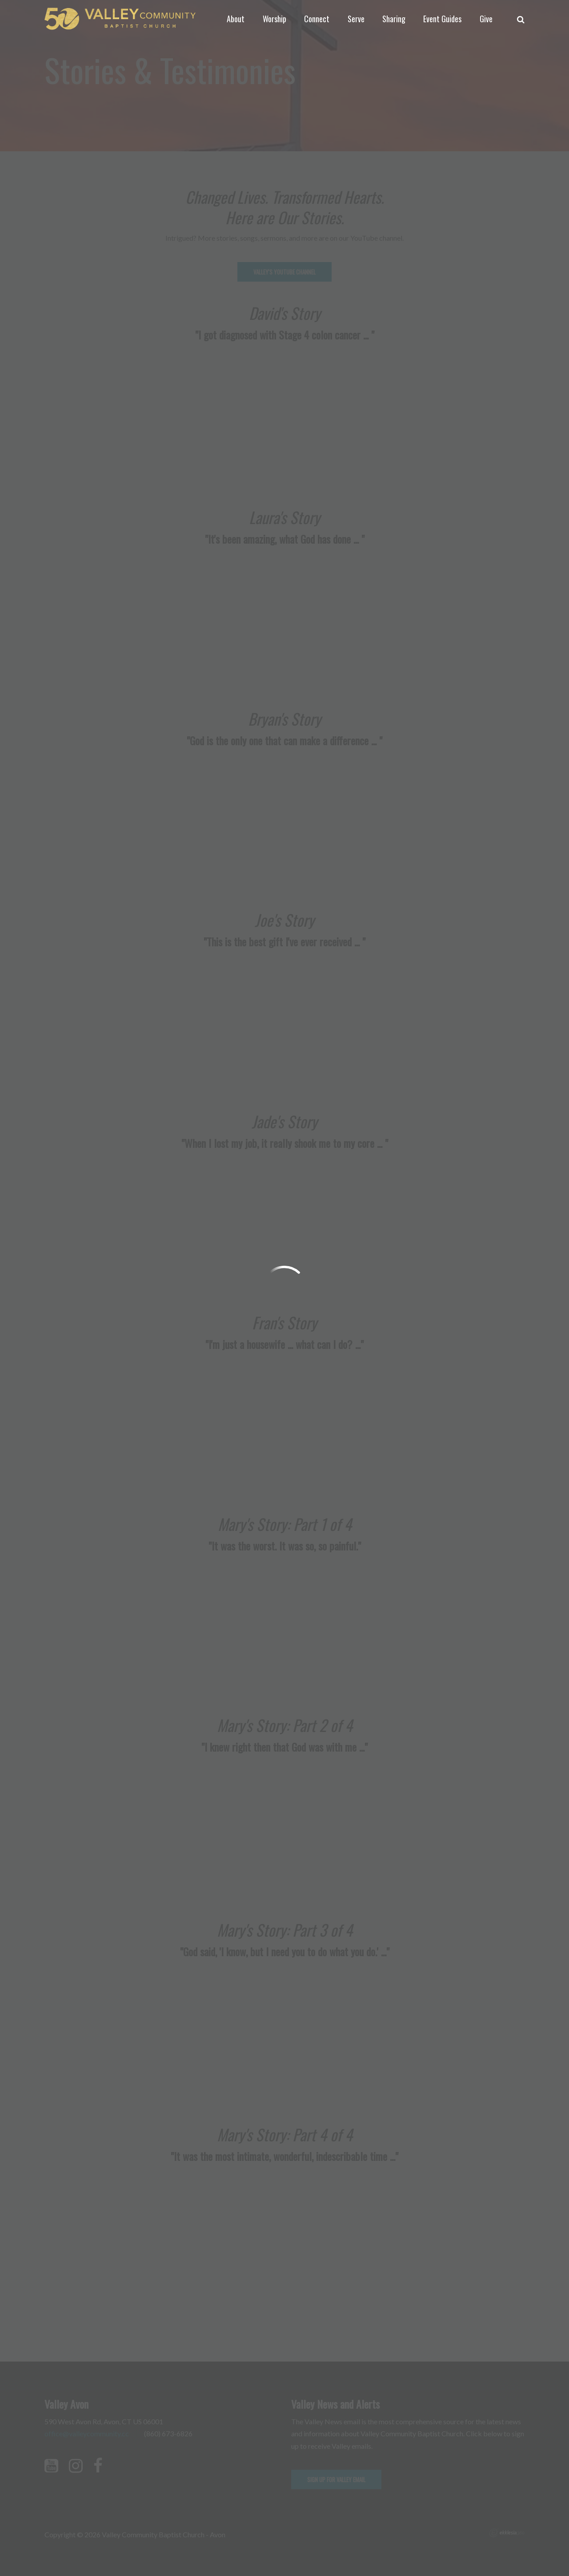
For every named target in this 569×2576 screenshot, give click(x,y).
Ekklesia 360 (507, 2532)
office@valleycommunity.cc (86, 2433)
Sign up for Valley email (336, 2479)
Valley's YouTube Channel (284, 271)
